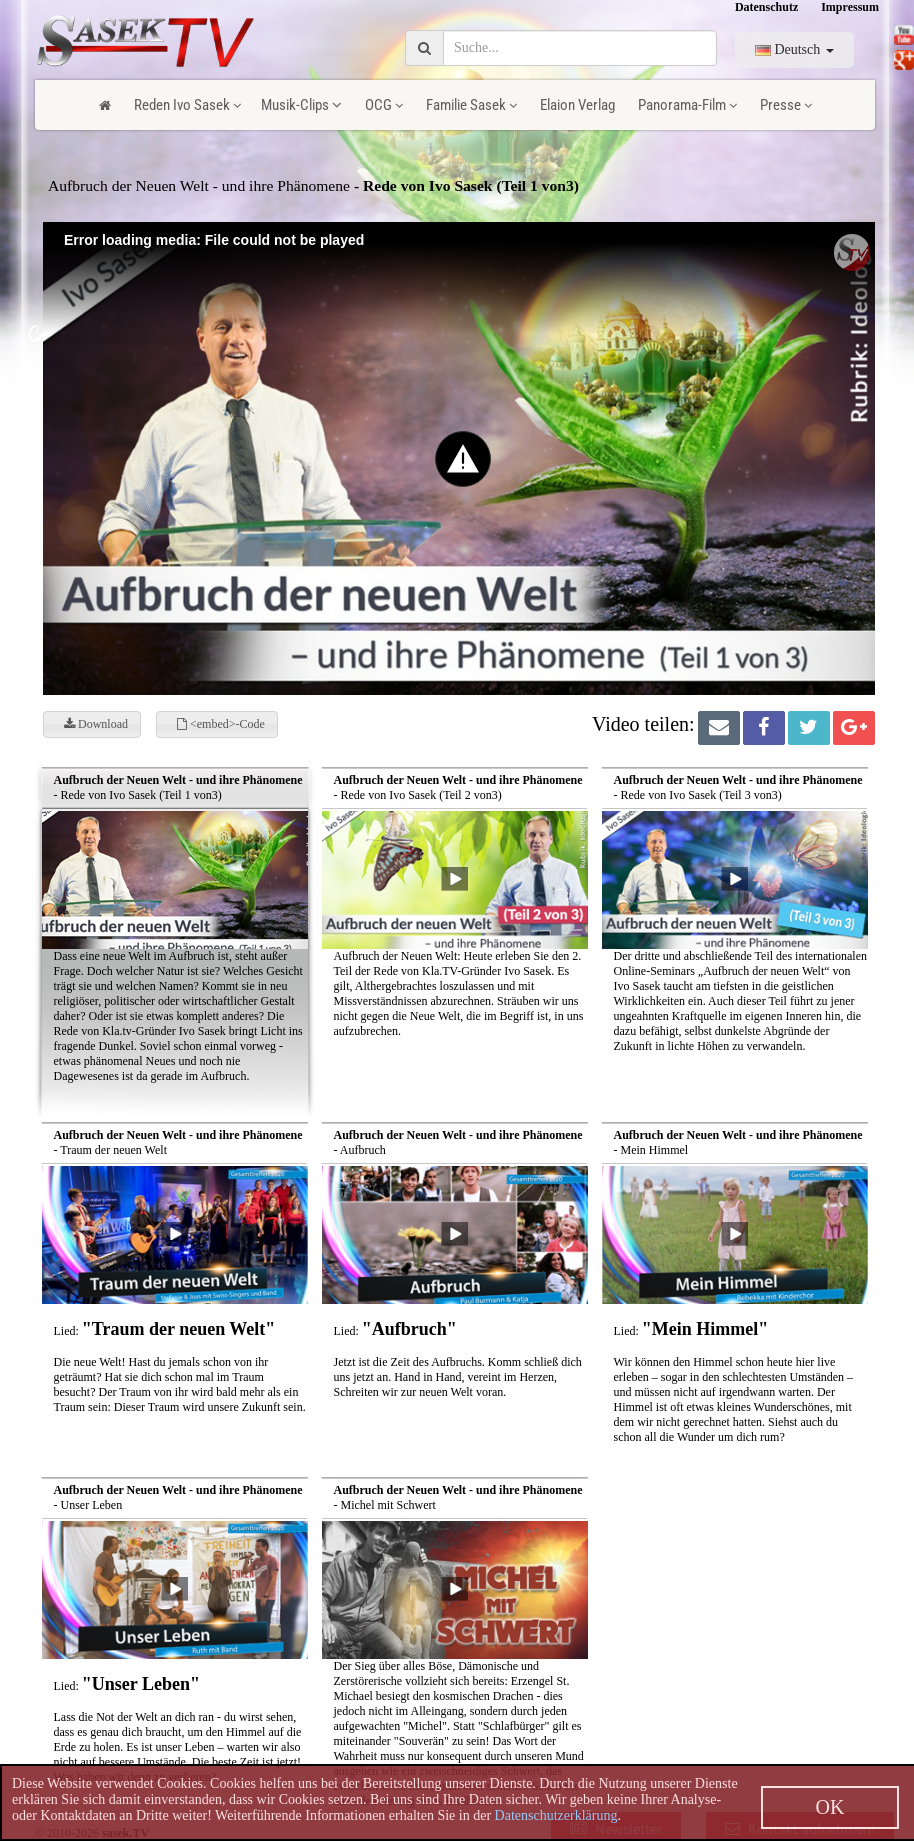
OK (830, 1807)
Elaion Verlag (577, 105)
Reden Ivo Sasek (187, 105)
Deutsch (794, 49)
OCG (384, 105)
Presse (786, 105)
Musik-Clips (301, 105)
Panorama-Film (687, 105)
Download (96, 724)
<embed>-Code (221, 724)
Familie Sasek (471, 105)
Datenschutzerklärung (556, 1815)
